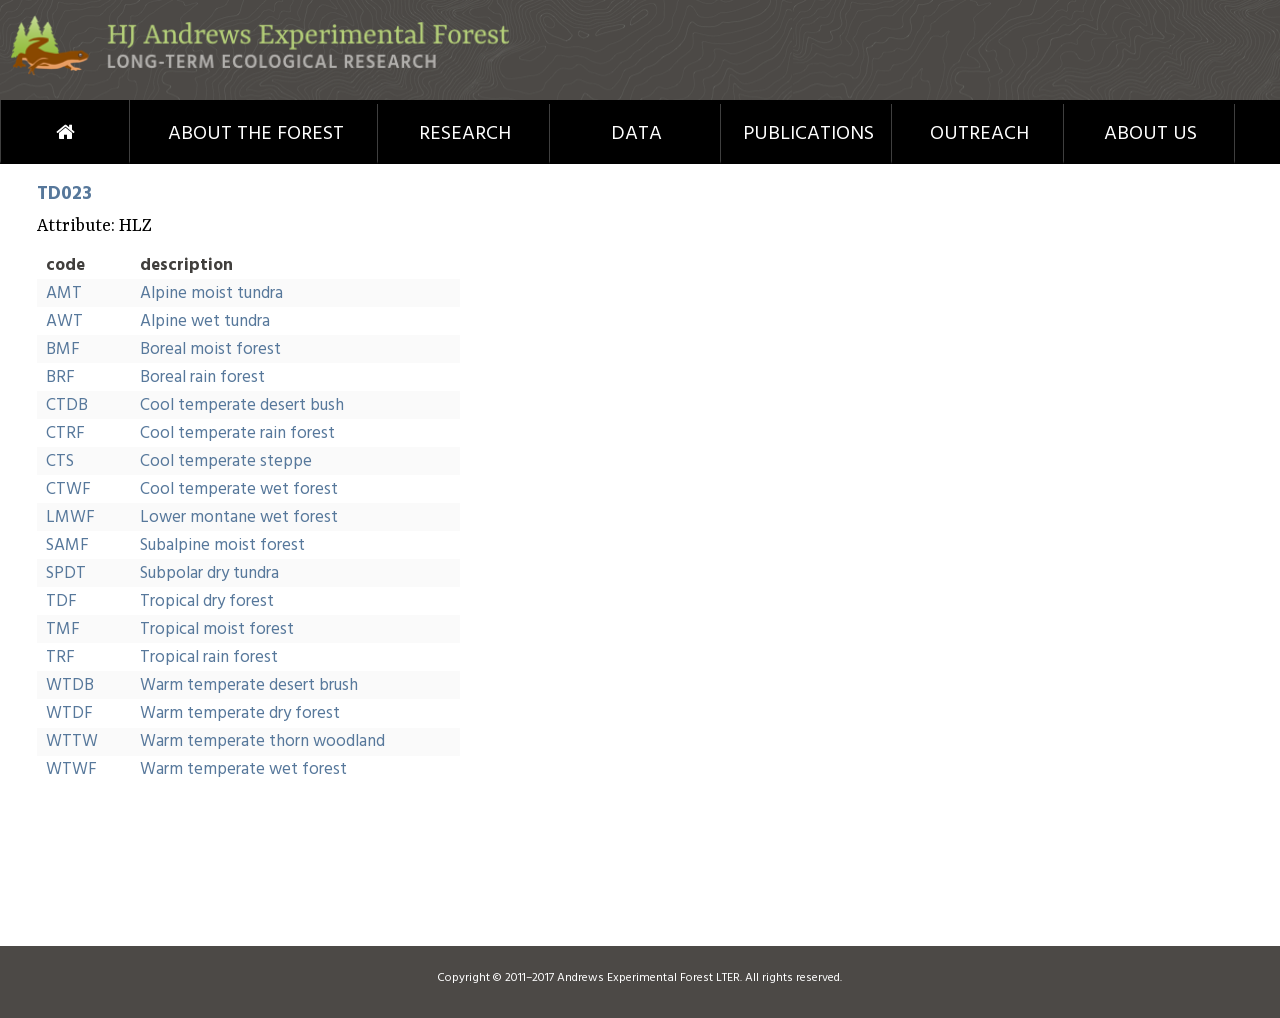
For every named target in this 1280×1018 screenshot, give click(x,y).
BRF (60, 377)
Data (636, 134)
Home (28, 132)
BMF (63, 349)
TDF (61, 601)
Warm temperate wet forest (243, 769)
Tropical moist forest (217, 629)
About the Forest (256, 134)
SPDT (66, 573)
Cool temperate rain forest (237, 433)
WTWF (71, 769)
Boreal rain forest (202, 377)
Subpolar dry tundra (209, 573)
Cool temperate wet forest (239, 489)
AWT (64, 321)
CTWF (68, 489)
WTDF (69, 713)
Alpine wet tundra (205, 321)
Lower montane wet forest (239, 517)
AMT (64, 293)
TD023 (64, 194)
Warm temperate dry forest (240, 713)
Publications (808, 134)
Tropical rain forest (209, 657)
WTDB (70, 685)
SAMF (67, 545)
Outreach (979, 134)
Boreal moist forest (210, 349)
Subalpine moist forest (222, 545)
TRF (60, 657)
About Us (1150, 134)
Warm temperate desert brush (249, 685)
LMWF (70, 517)
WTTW (72, 741)
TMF (63, 629)
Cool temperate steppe (226, 461)
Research (465, 134)
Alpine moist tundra (211, 293)
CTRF (65, 433)
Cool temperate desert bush (242, 405)
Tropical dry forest (207, 601)
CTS (60, 461)
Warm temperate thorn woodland (262, 741)
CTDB (67, 405)
